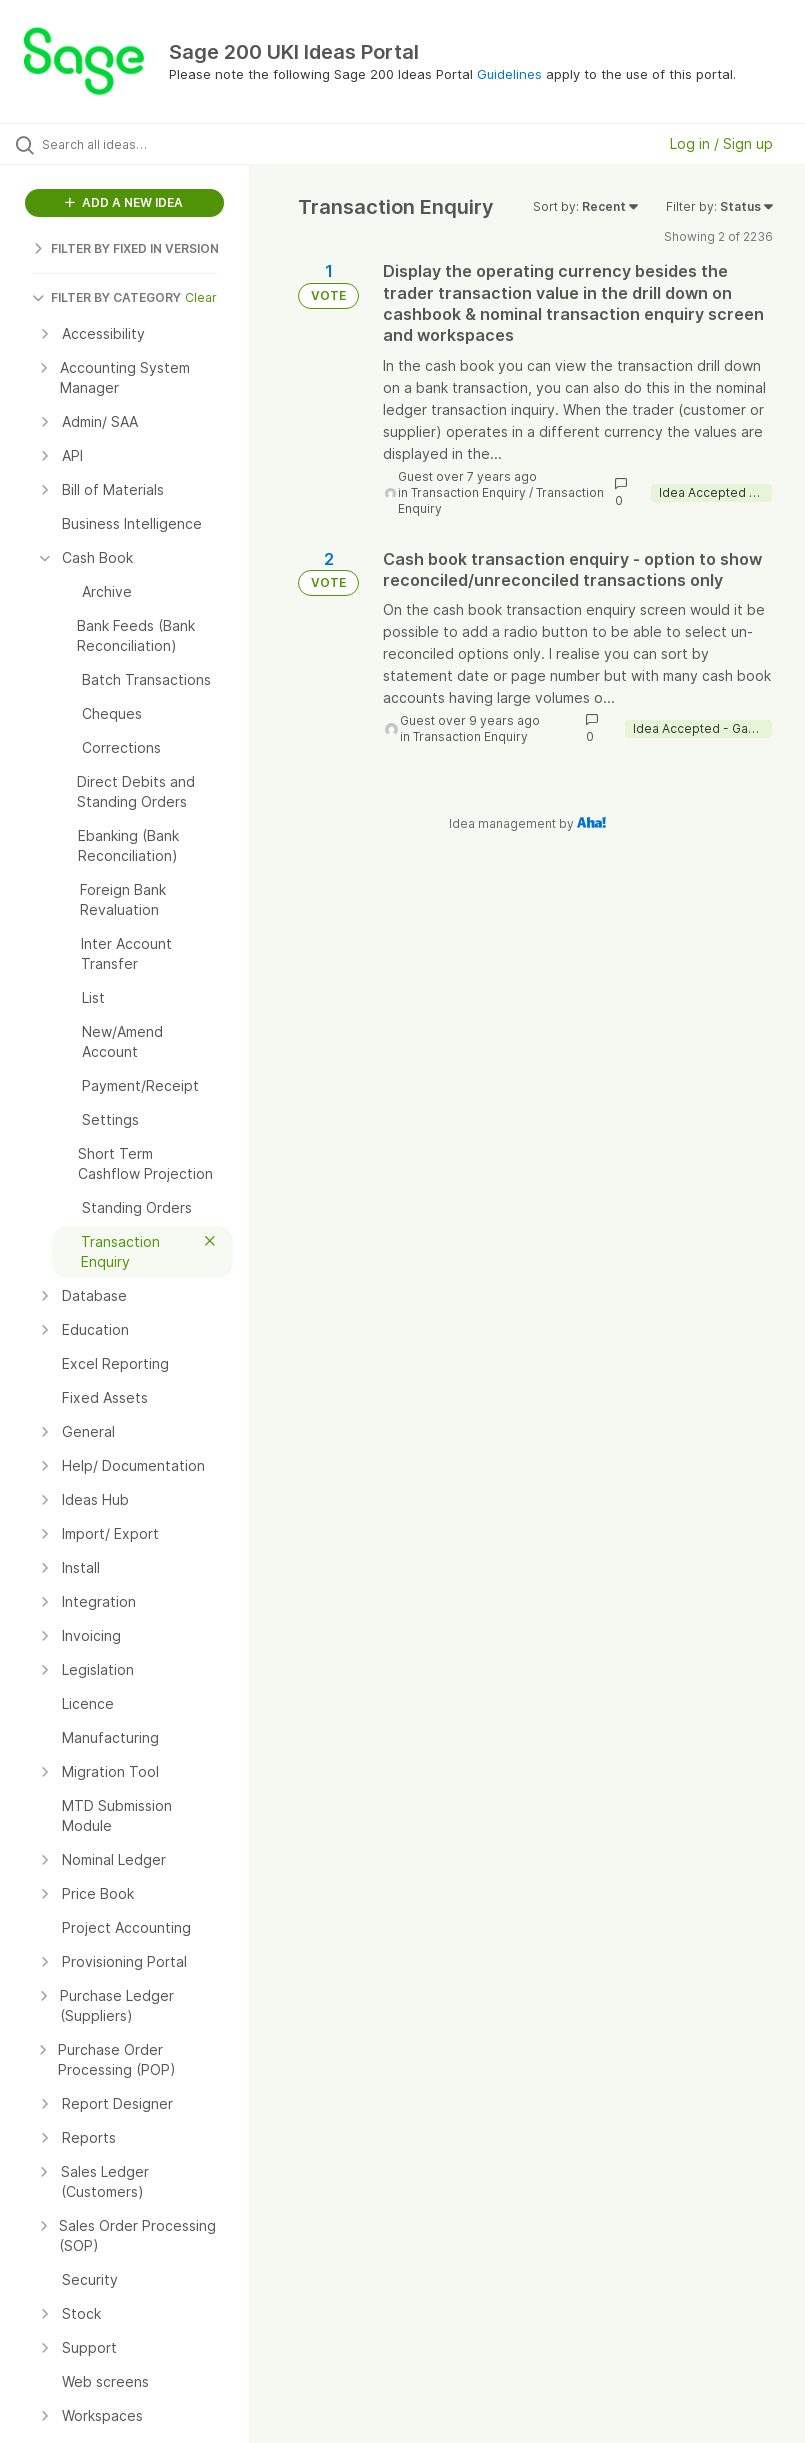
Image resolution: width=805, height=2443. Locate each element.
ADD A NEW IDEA (124, 202)
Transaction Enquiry (468, 492)
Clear (201, 297)
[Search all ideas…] (135, 144)
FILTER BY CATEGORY (106, 297)
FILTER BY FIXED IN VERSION (125, 248)
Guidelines (509, 74)
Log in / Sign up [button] (721, 143)
